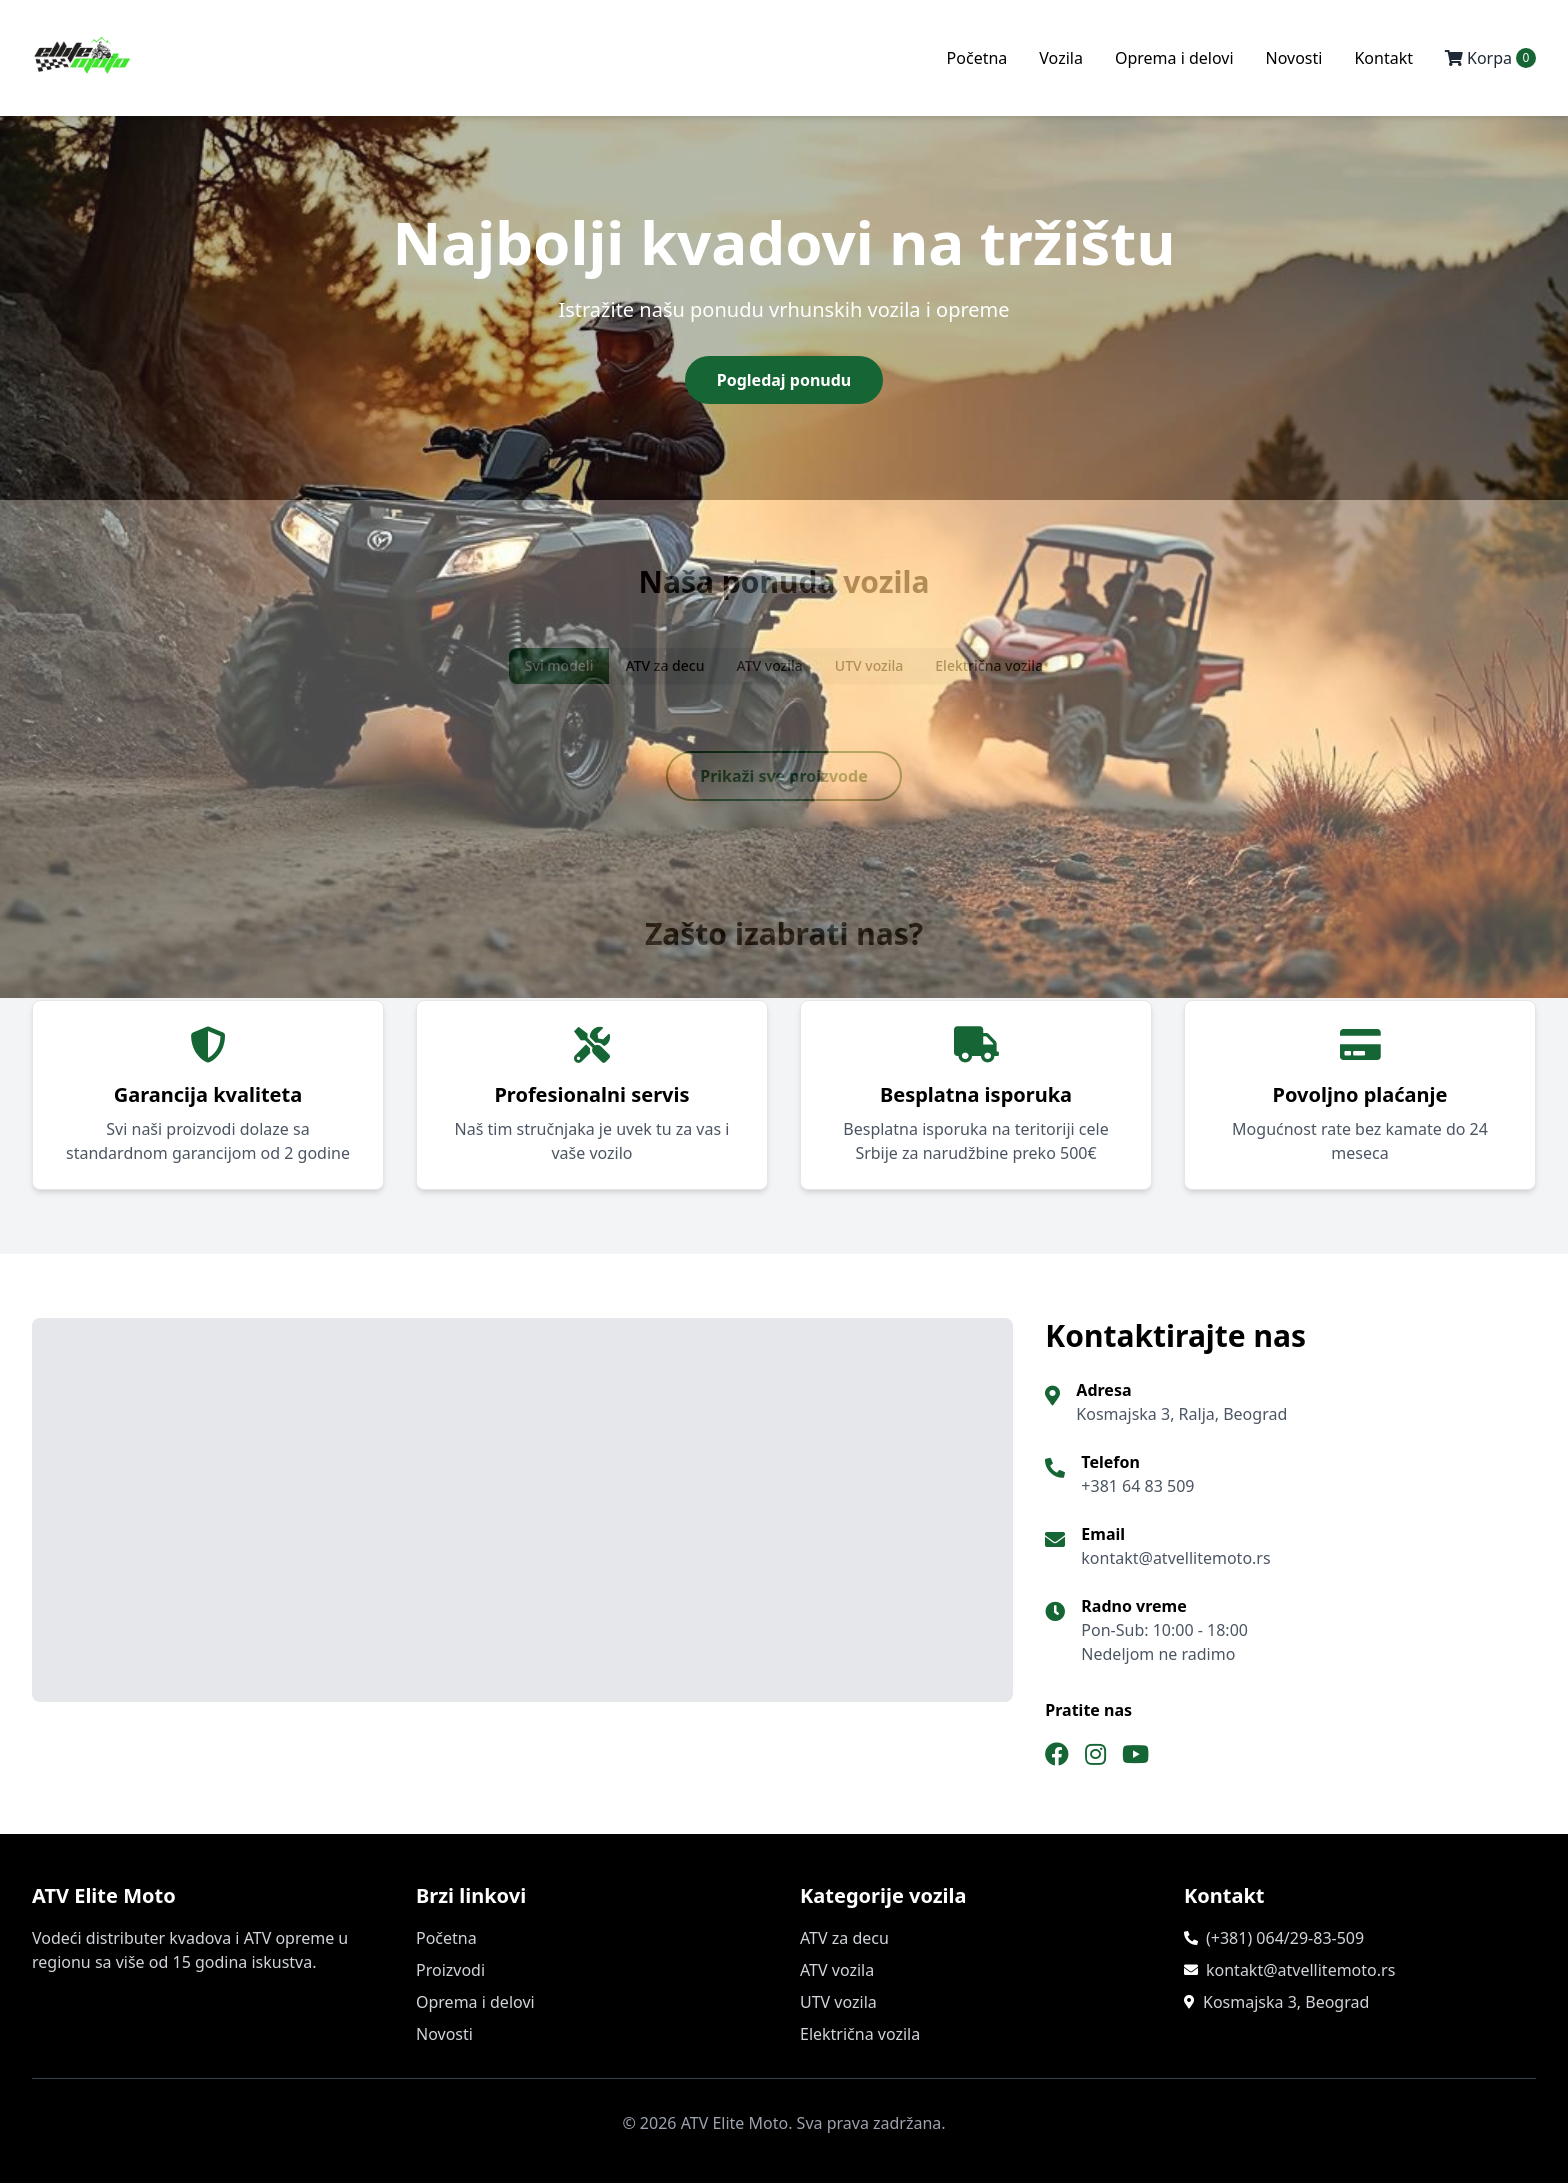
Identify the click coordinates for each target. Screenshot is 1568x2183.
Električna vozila (860, 2034)
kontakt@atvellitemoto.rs (1300, 1970)
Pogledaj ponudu (784, 380)
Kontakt (1383, 58)
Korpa (1490, 58)
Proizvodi (450, 1970)
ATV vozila (837, 1970)
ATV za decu (844, 1938)
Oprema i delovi (1174, 58)
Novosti (1294, 58)
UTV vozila (838, 2002)
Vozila (1061, 58)
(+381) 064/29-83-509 (1285, 1938)
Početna (977, 58)
